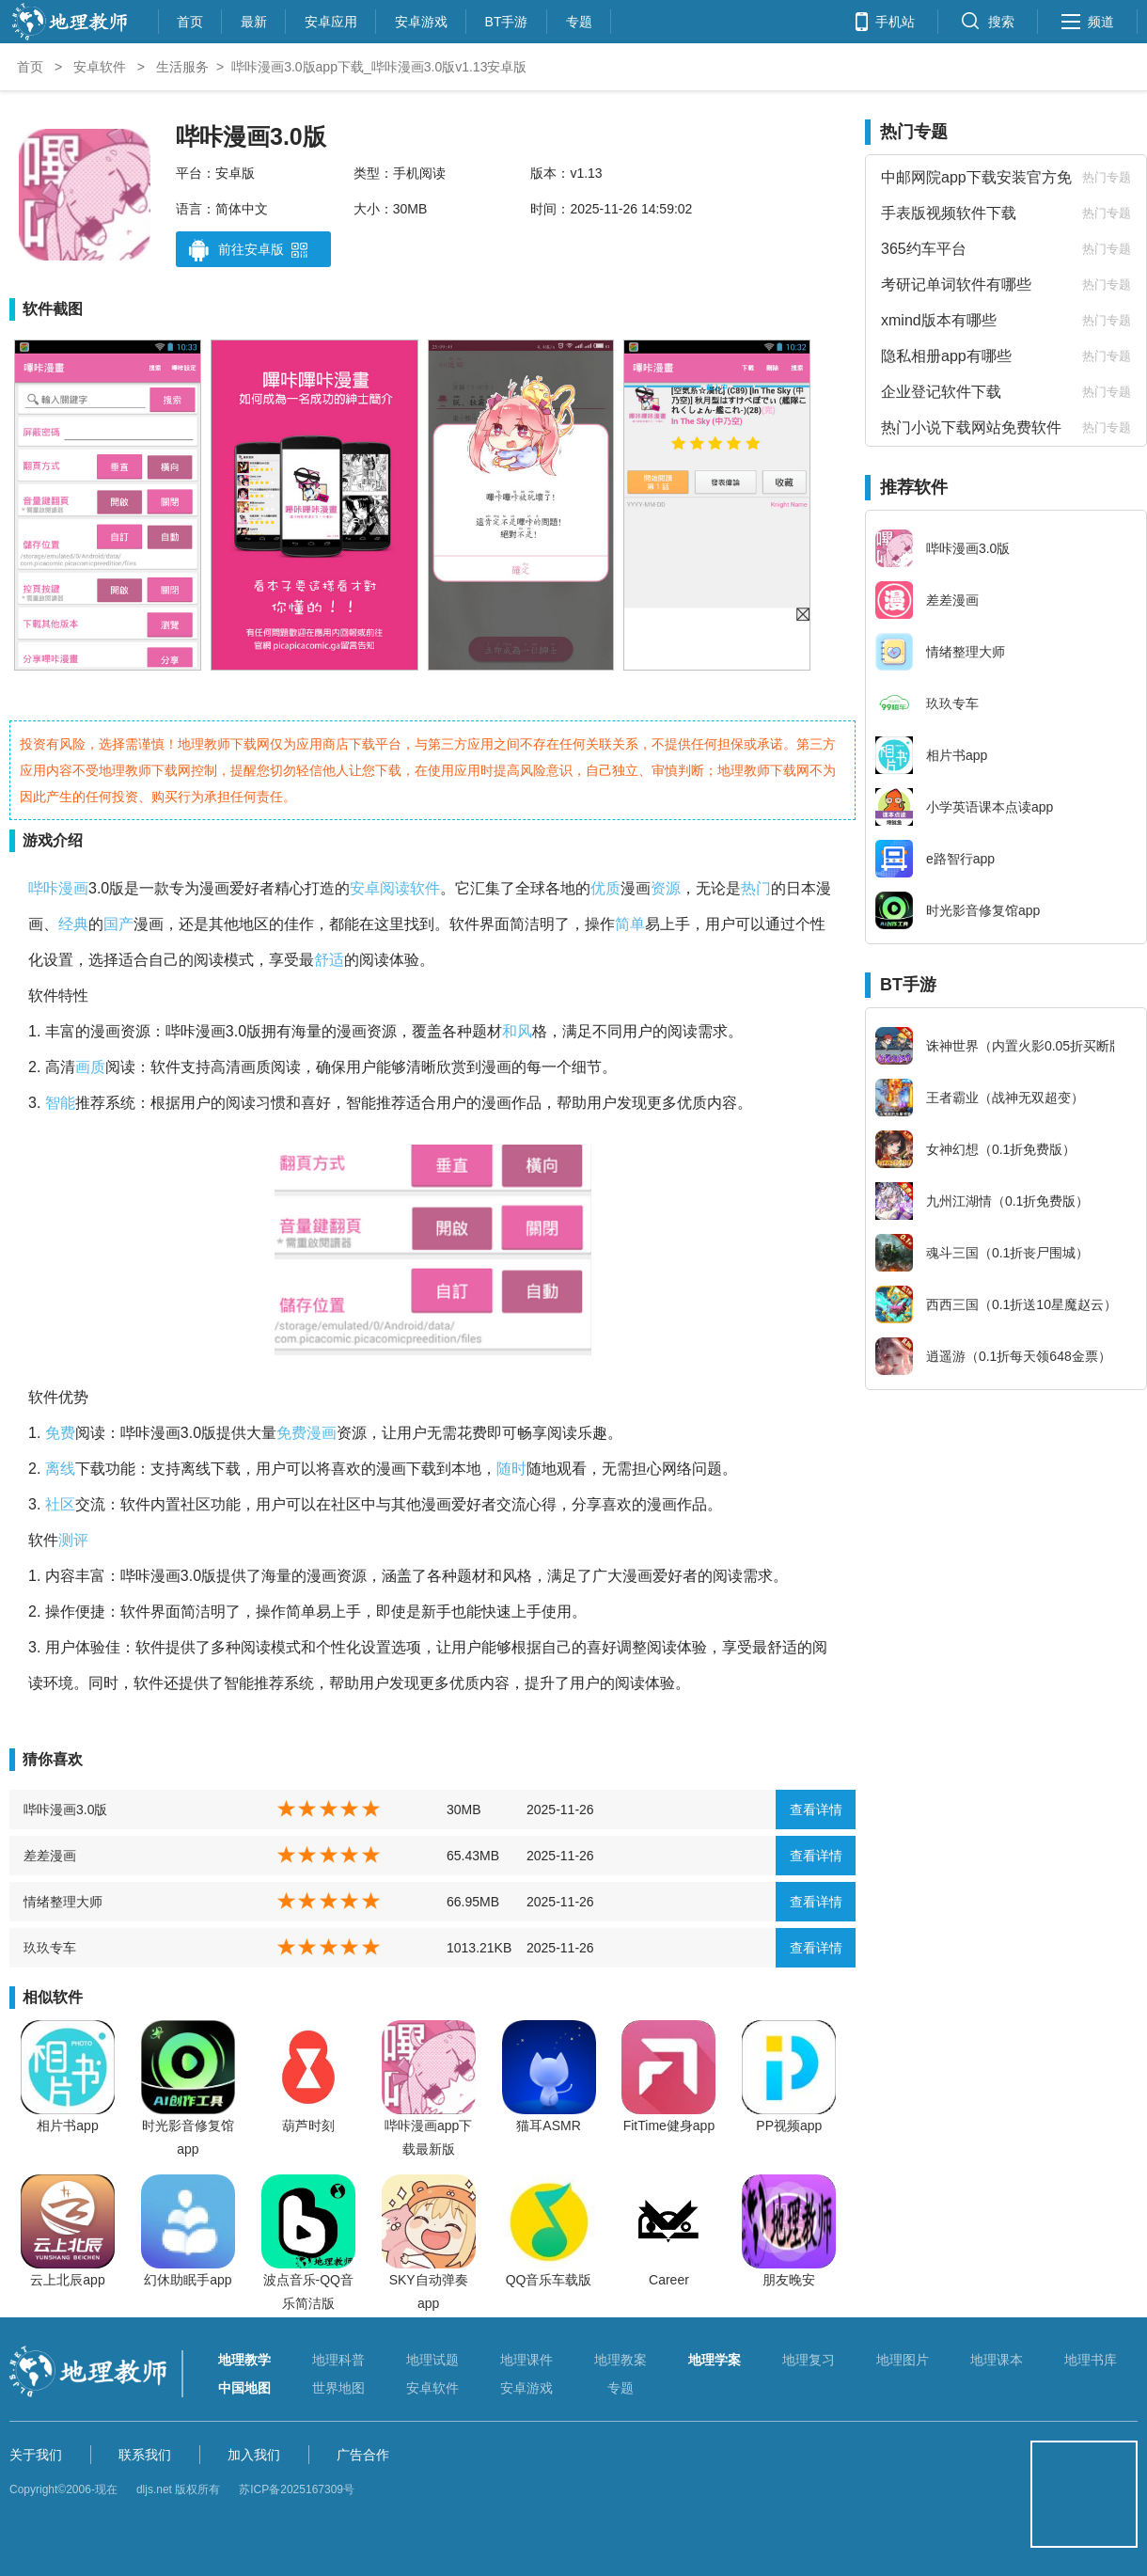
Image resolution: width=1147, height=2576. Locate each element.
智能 (60, 1103)
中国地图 (244, 2387)
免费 (60, 1433)
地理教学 (244, 2359)
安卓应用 (331, 19)
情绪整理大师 (63, 1901)
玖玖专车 (50, 1947)
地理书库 (1090, 2359)
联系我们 (144, 2454)
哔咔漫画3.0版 (65, 1809)
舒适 (329, 960)
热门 (756, 888)
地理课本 (996, 2359)
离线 (60, 1469)
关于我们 (35, 2454)
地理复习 (808, 2359)
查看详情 (816, 1809)
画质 (90, 1067)
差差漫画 (50, 1855)
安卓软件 (99, 66)
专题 (579, 19)
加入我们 (254, 2454)
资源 (666, 888)
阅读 (395, 888)
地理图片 (902, 2359)
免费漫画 (306, 1433)
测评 (73, 1540)
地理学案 (714, 2359)
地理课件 (526, 2359)
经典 (73, 924)
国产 (118, 924)
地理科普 (338, 2359)
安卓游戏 (421, 19)
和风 (517, 1031)
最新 (254, 19)
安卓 (365, 888)
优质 (605, 888)
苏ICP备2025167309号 (296, 2489)
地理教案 (620, 2359)
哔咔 (43, 888)
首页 (190, 19)
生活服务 (182, 66)
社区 (60, 1504)
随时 (511, 1469)
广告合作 (363, 2454)
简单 (630, 924)
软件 (425, 888)
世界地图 (338, 2387)
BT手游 (506, 19)
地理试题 (432, 2359)
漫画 (73, 888)
